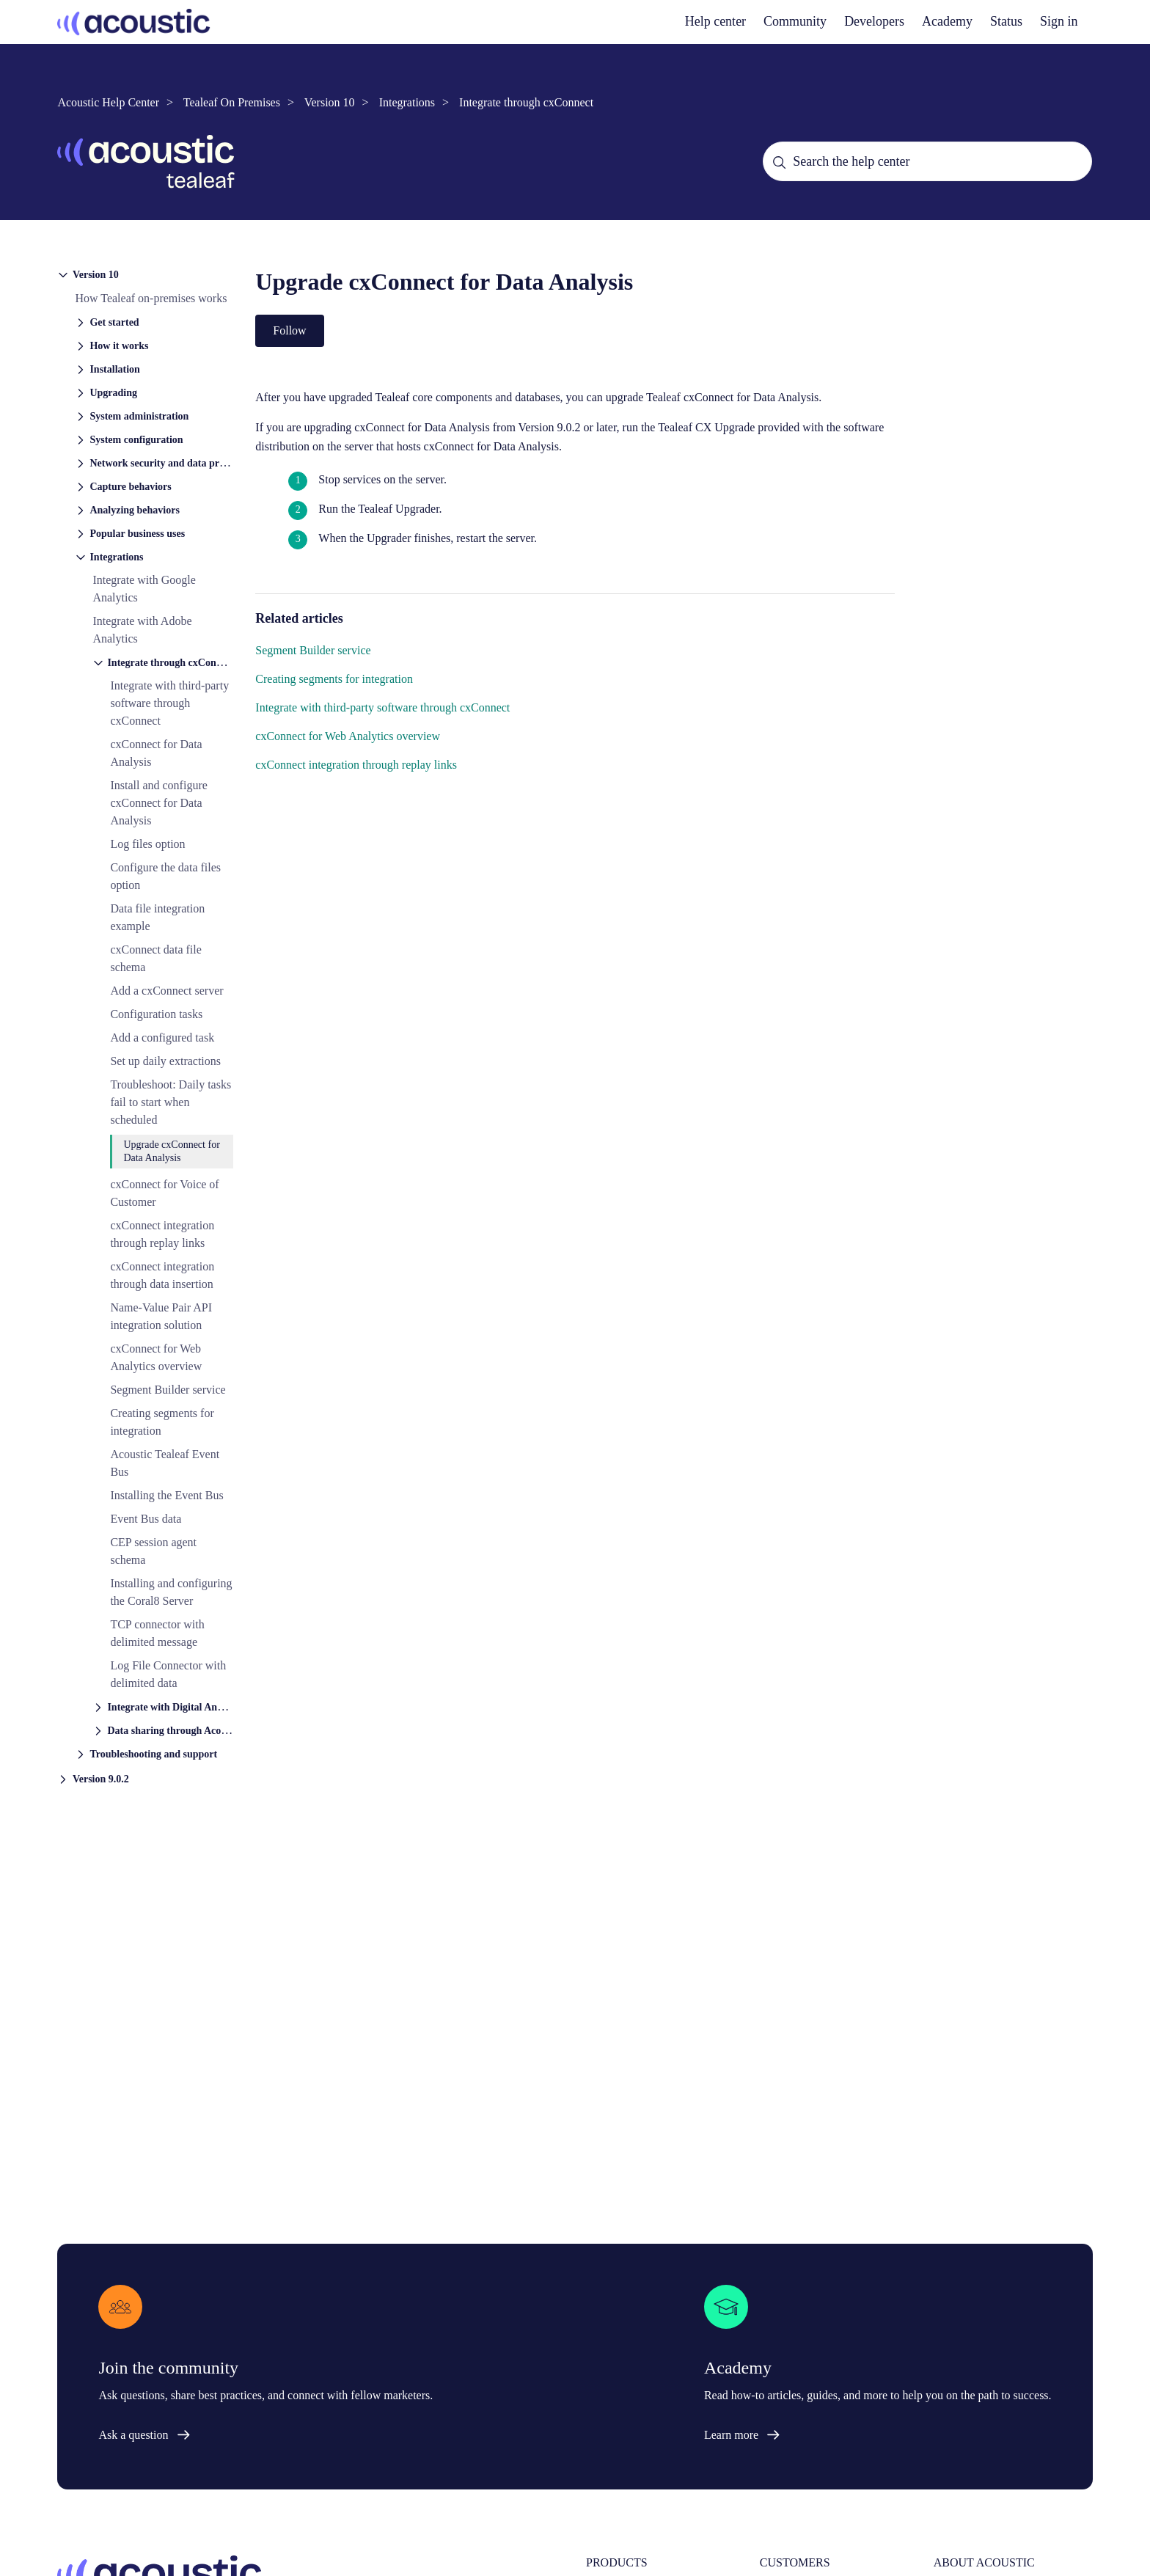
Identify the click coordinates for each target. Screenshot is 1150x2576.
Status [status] (1006, 21)
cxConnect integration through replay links (356, 764)
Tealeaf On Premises (231, 102)
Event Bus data (145, 1518)
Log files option (147, 844)
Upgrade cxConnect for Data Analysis (171, 1151)
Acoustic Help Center (108, 102)
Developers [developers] (874, 21)
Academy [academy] (947, 21)
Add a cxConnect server (166, 990)
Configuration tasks (156, 1014)
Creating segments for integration (334, 679)
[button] (145, 274)
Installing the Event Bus (166, 1495)
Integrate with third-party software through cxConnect (169, 703)
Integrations (407, 102)
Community (795, 21)
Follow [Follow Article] (289, 330)
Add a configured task (162, 1037)
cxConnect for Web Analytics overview (347, 736)
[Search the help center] (927, 161)
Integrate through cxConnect (526, 102)
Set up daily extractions (165, 1061)
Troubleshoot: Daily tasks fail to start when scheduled (170, 1102)
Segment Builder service (167, 1389)
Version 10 (329, 102)
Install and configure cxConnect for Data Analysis (158, 803)
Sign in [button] (1059, 21)
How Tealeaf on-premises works (151, 298)
